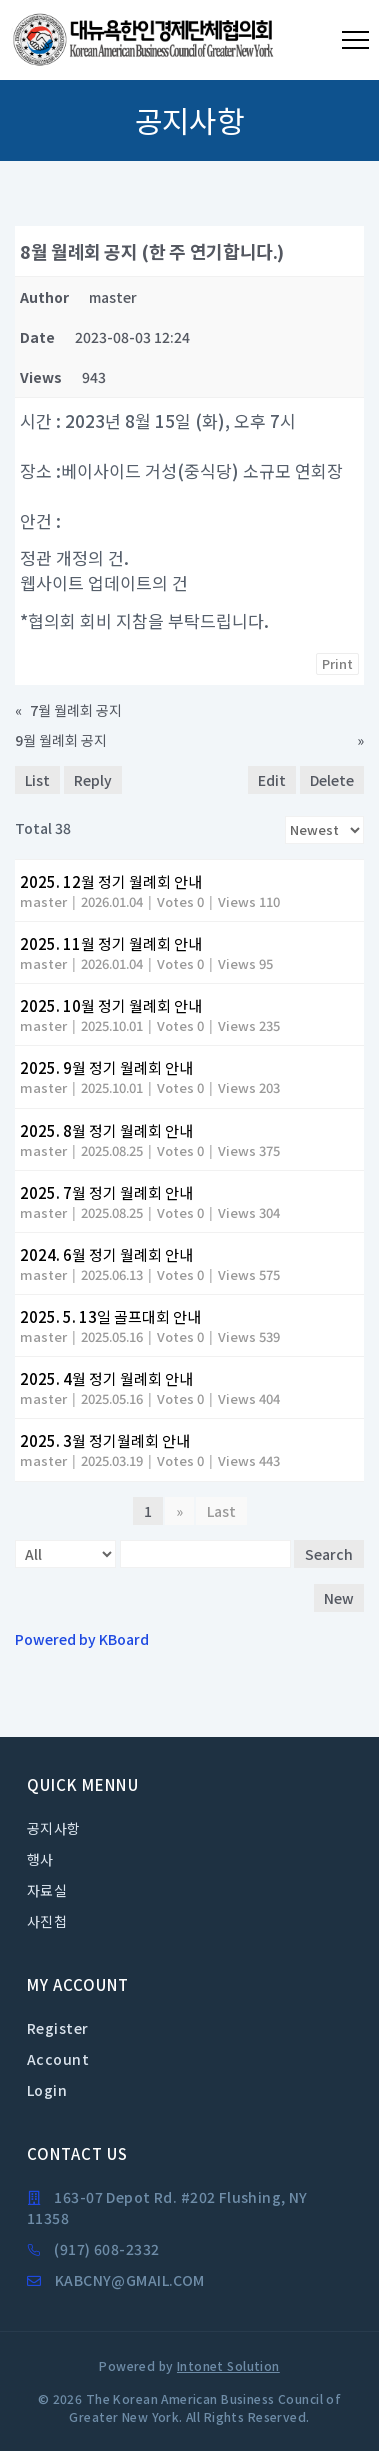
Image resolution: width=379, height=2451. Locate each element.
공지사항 (54, 1828)
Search (329, 1554)
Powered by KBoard (82, 1639)
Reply (93, 780)
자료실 (47, 1890)
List (37, 780)
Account (58, 2059)
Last (221, 1511)
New (339, 1598)
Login (47, 2090)
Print (337, 663)
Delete (332, 780)
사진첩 (47, 1921)
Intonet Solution (228, 2365)
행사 (40, 1859)
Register (57, 2028)
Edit (272, 780)
